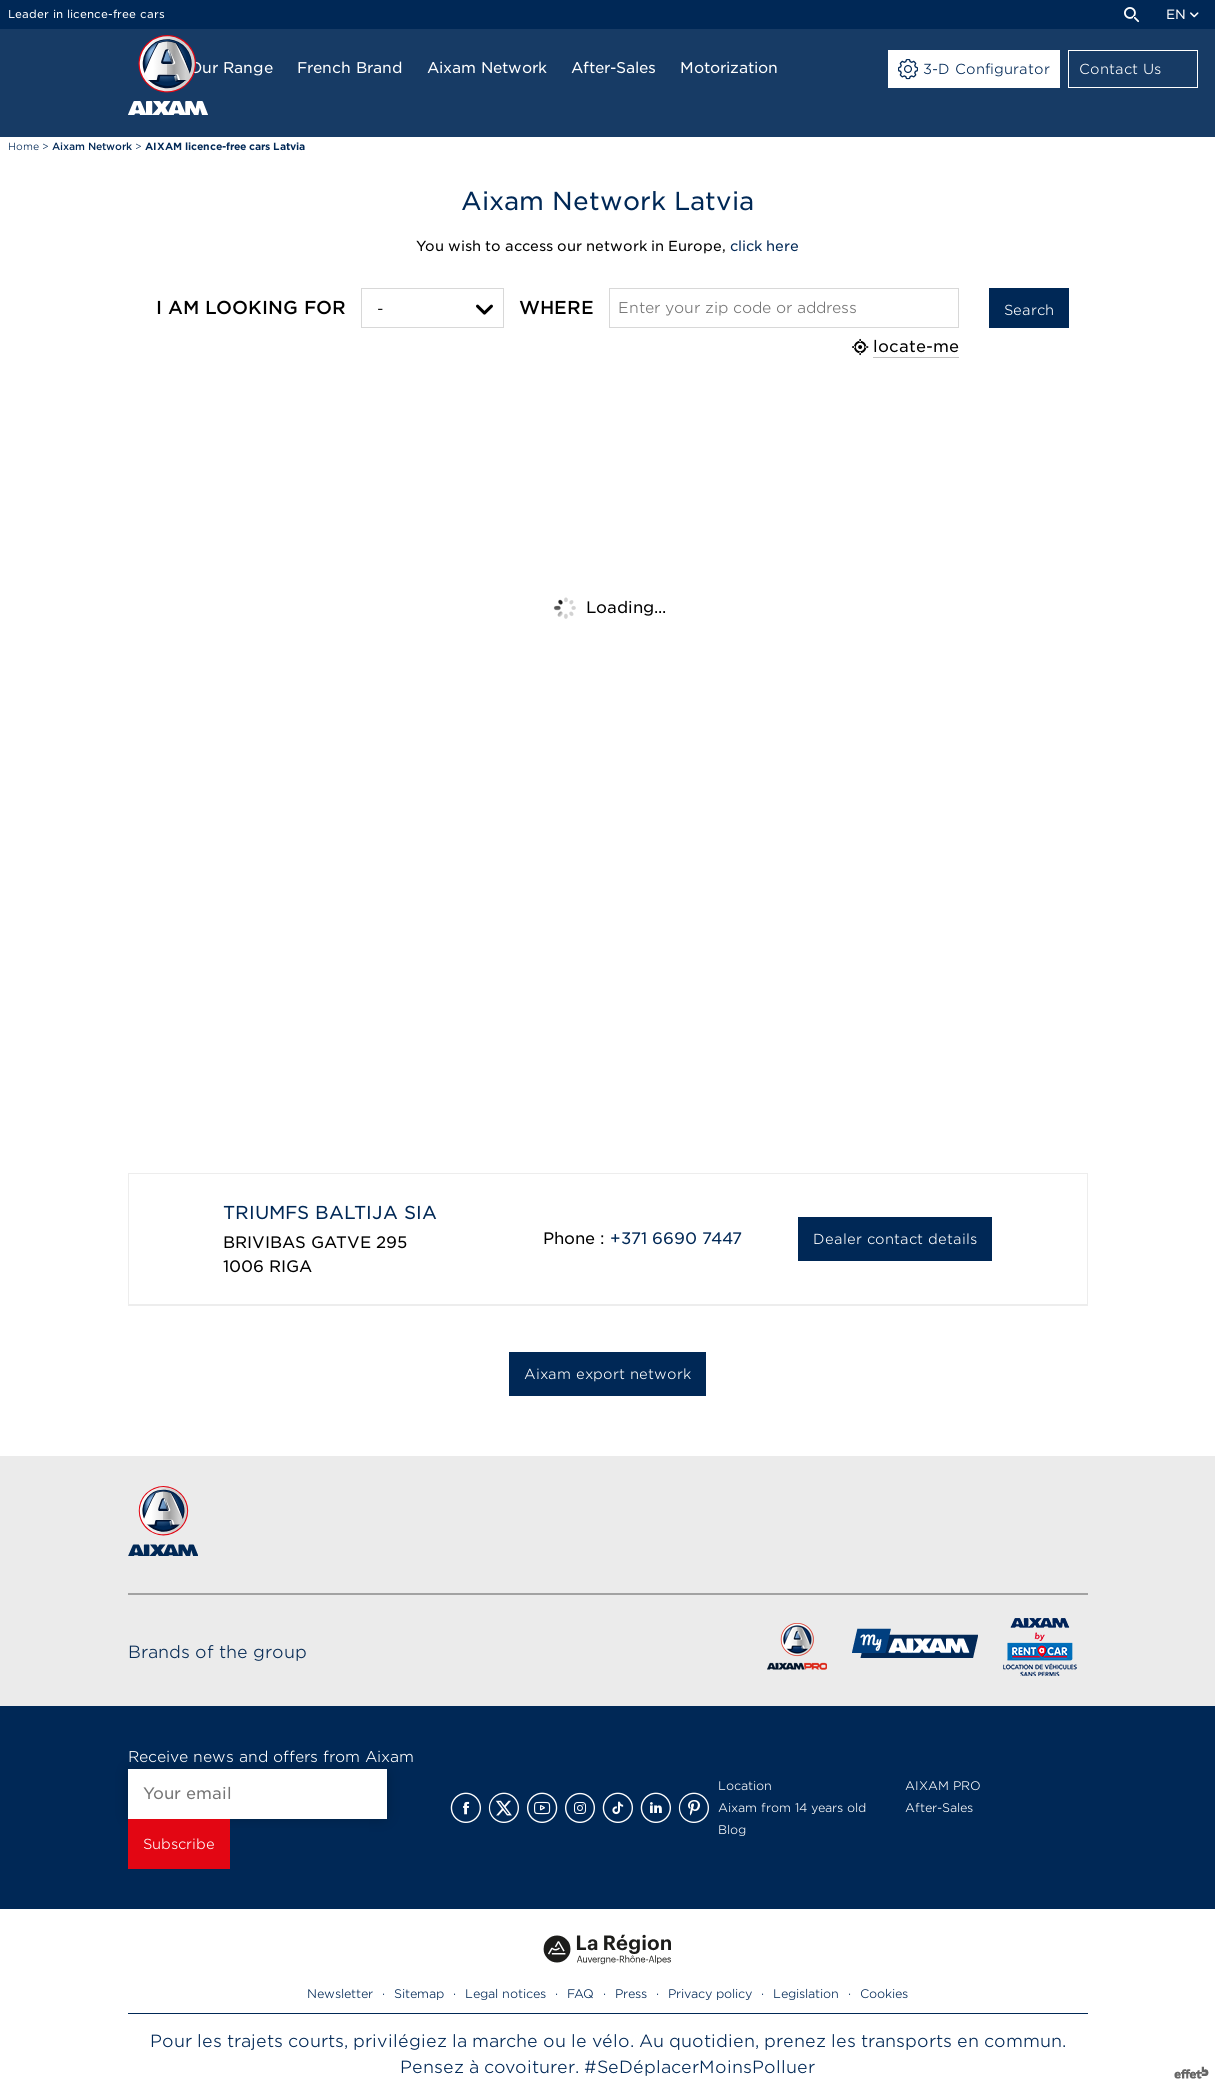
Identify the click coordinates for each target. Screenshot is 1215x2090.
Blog (732, 1829)
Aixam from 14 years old (792, 1807)
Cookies (884, 1993)
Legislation (806, 1993)
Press (631, 1993)
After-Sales (939, 1807)
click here (764, 246)
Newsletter (340, 1993)
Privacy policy (710, 1993)
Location (745, 1785)
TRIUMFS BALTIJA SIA (330, 1212)
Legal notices (505, 1993)
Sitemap (419, 1993)
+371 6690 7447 (676, 1238)
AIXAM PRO (943, 1785)
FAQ (580, 1993)
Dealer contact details (895, 1239)
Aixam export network (607, 1374)
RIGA (290, 1266)
